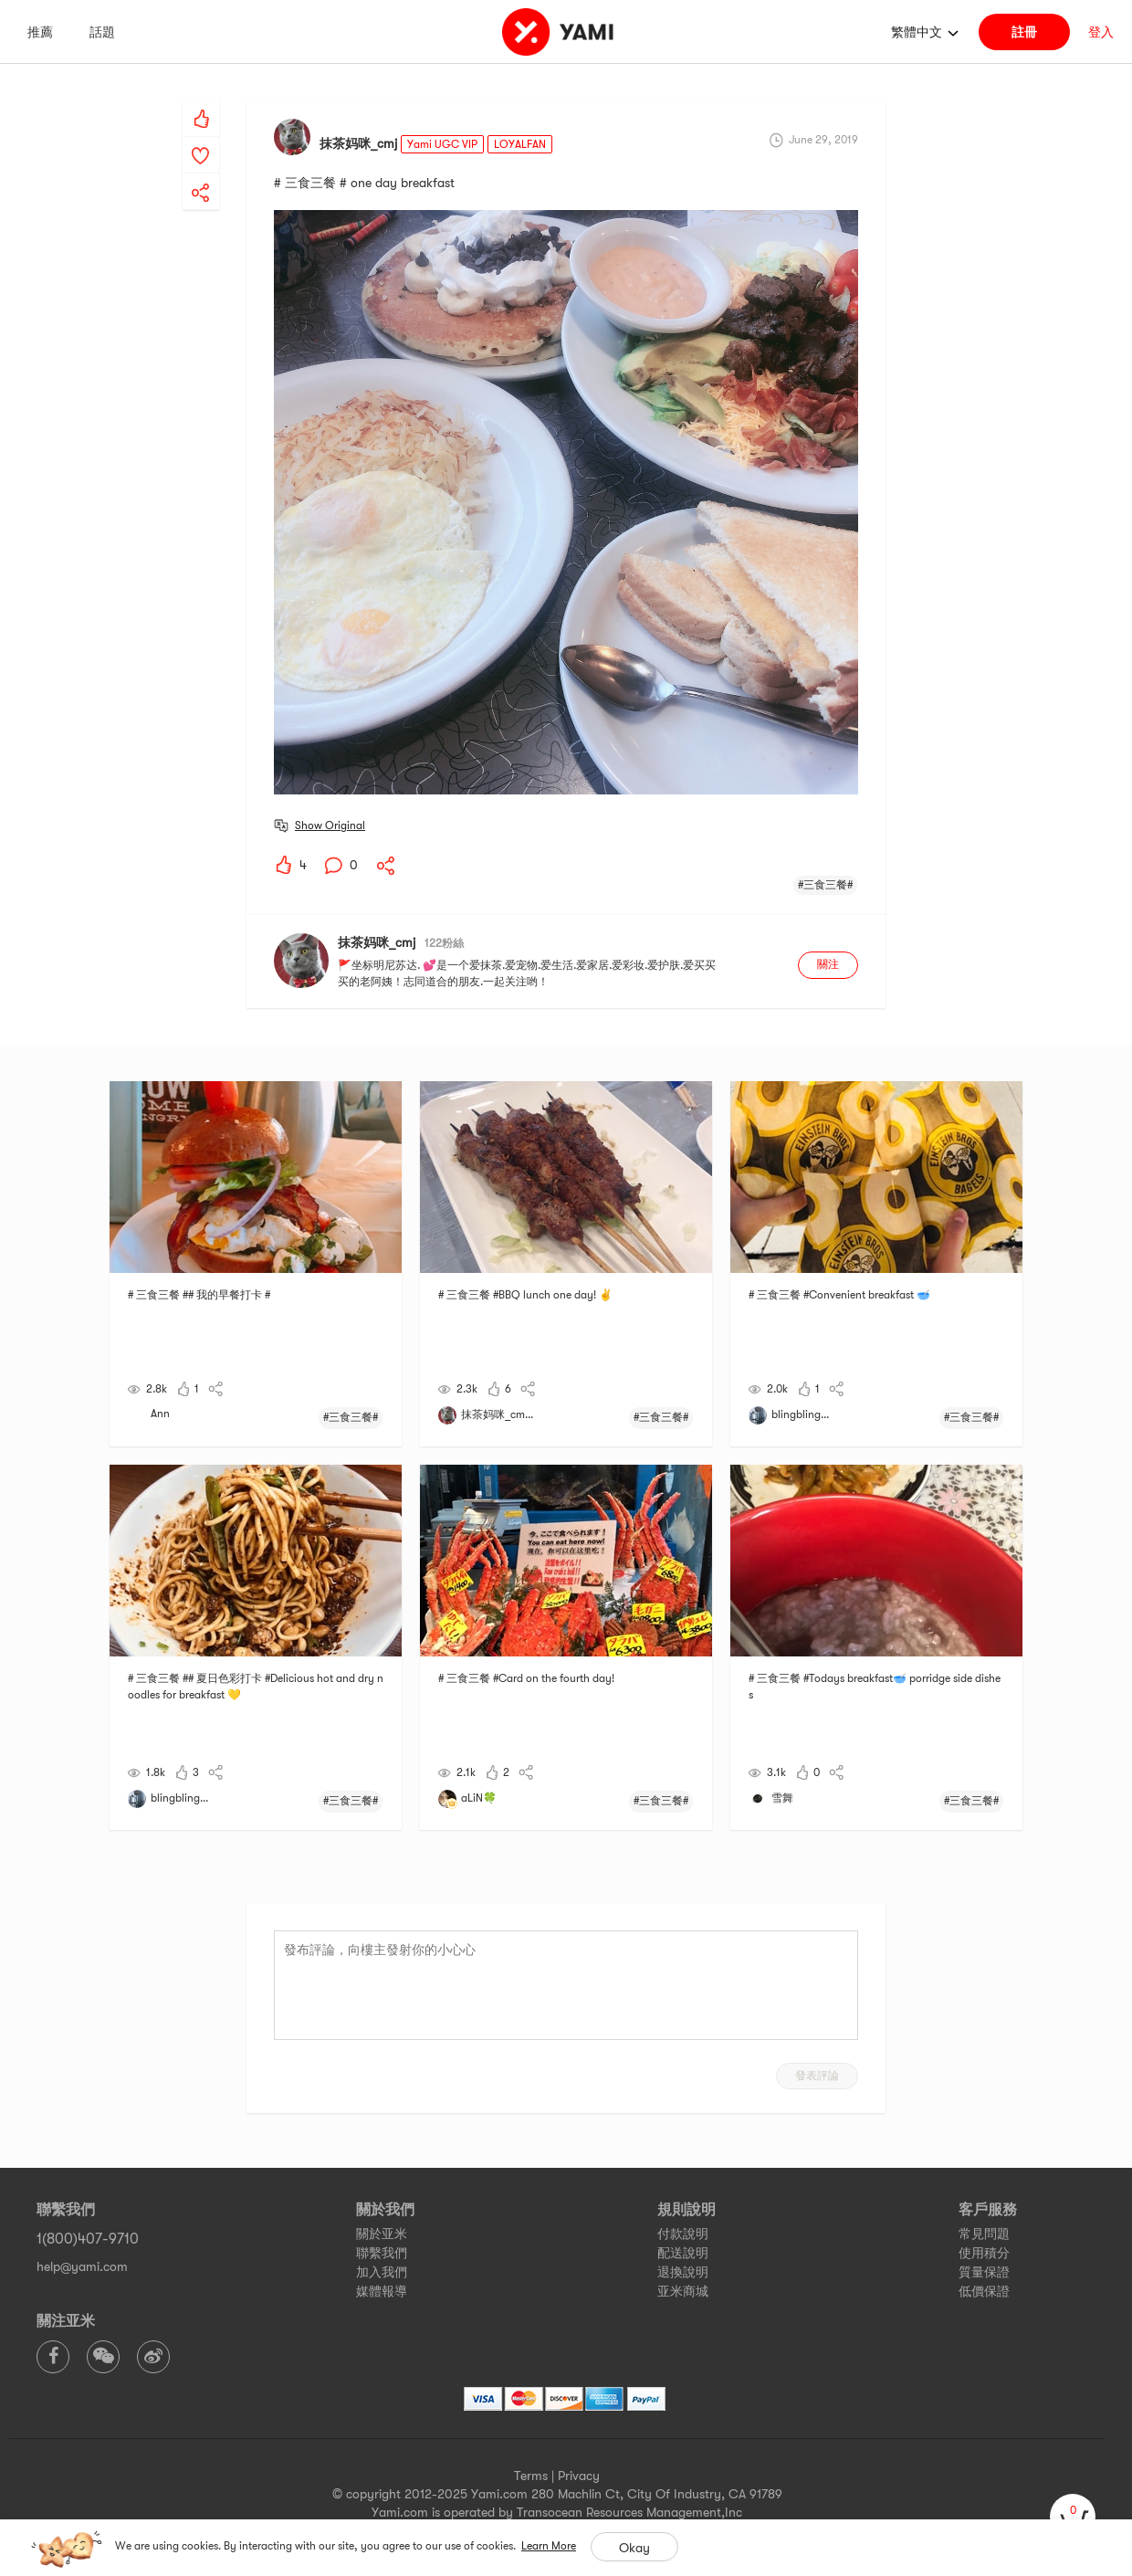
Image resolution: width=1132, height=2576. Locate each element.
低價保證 (984, 2291)
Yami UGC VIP (442, 144)
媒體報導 (381, 2291)
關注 (828, 964)
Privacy (579, 2475)
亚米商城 (682, 2291)
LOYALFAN (520, 144)
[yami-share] (201, 174)
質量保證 (984, 2272)
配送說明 (682, 2252)
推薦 (40, 32)
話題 (102, 32)
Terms (531, 2475)
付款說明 (682, 2233)
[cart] (1072, 2516)
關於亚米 (381, 2233)
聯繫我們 (381, 2252)
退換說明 (682, 2272)
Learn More (548, 2545)
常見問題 (984, 2233)
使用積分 (984, 2252)
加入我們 (381, 2272)
